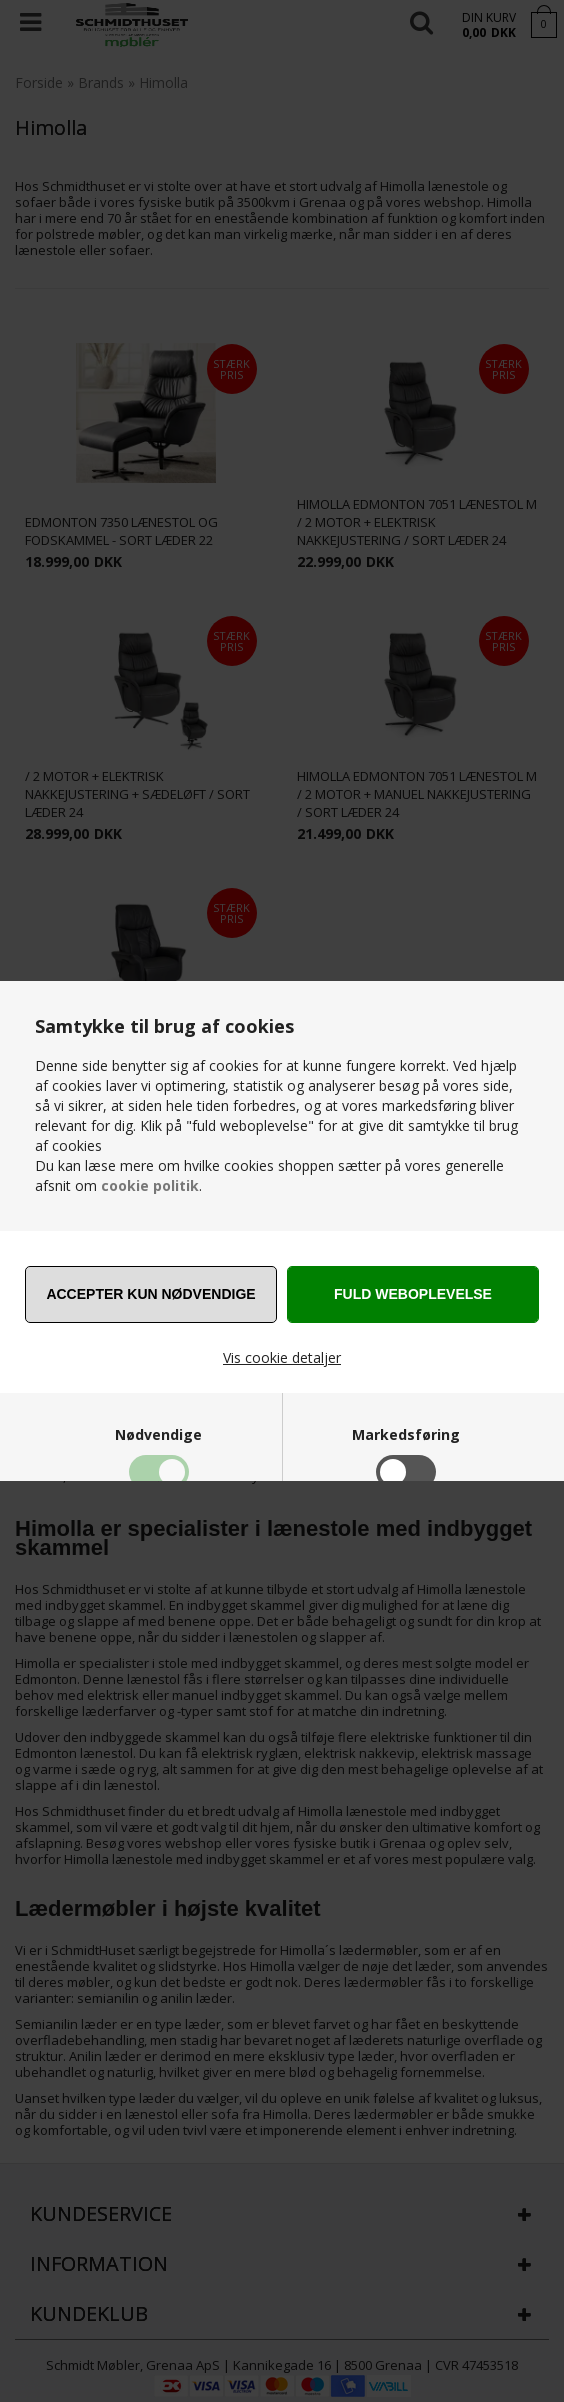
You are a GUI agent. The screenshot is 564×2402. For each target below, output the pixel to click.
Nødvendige (158, 1435)
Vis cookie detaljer (282, 1357)
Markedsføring (406, 1435)
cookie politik (150, 1185)
